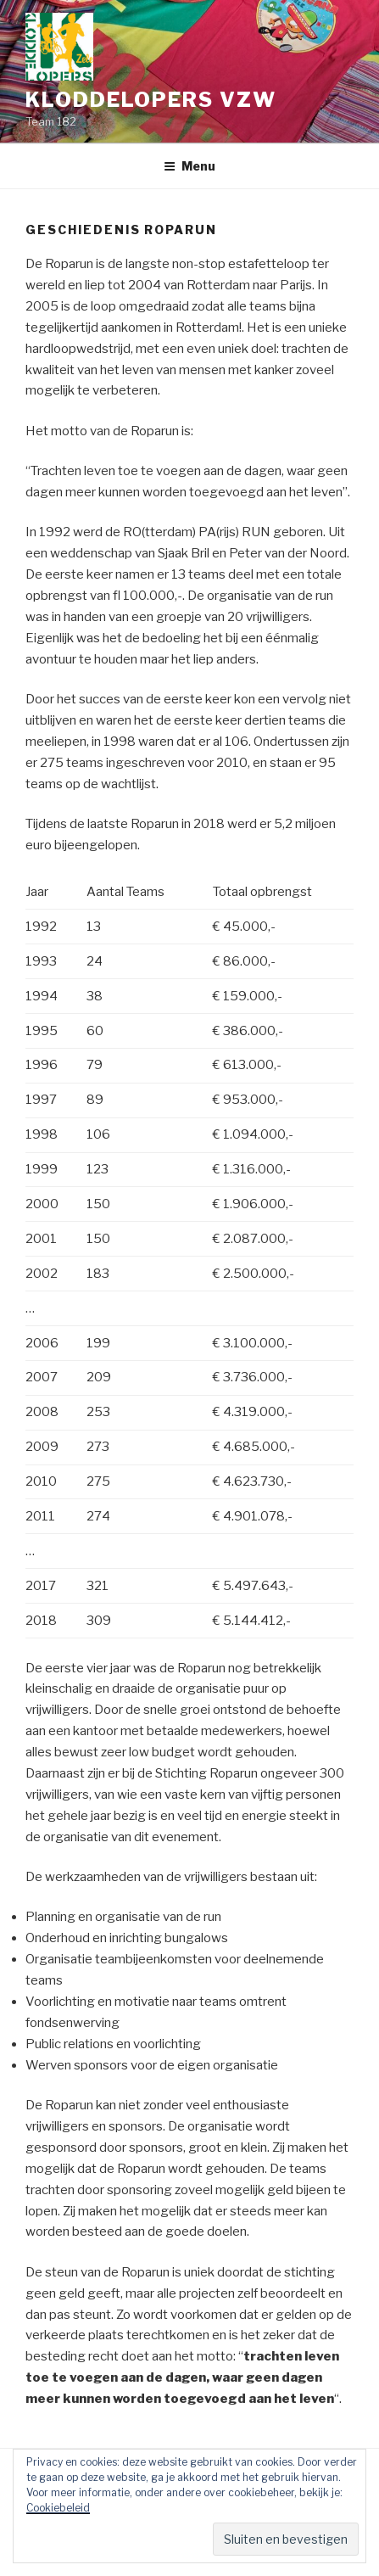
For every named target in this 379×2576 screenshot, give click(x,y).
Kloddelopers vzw (150, 99)
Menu (189, 166)
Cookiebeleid (58, 2507)
